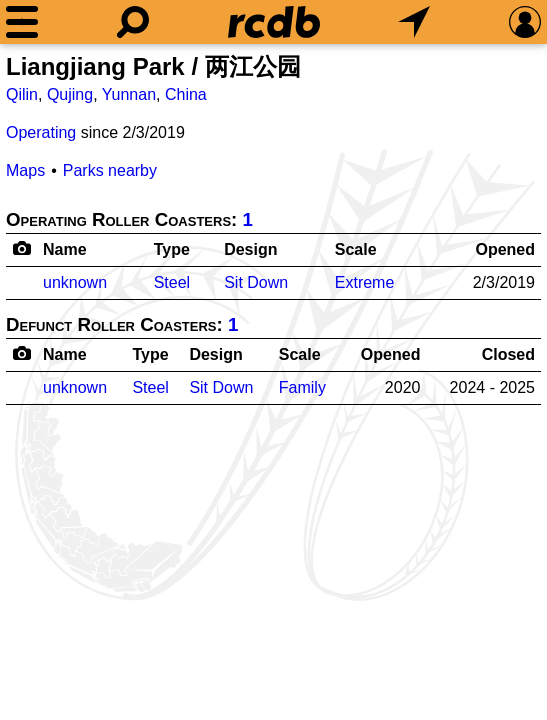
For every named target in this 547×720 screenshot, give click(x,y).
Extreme (365, 282)
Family (302, 387)
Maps (25, 170)
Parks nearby (110, 170)
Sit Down (256, 282)
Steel (172, 282)
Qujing (70, 94)
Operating (41, 132)
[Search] (133, 22)
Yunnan (129, 94)
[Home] (274, 22)
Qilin (22, 94)
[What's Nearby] (414, 22)
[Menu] (22, 22)
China (186, 94)
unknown (75, 282)
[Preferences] (525, 22)
